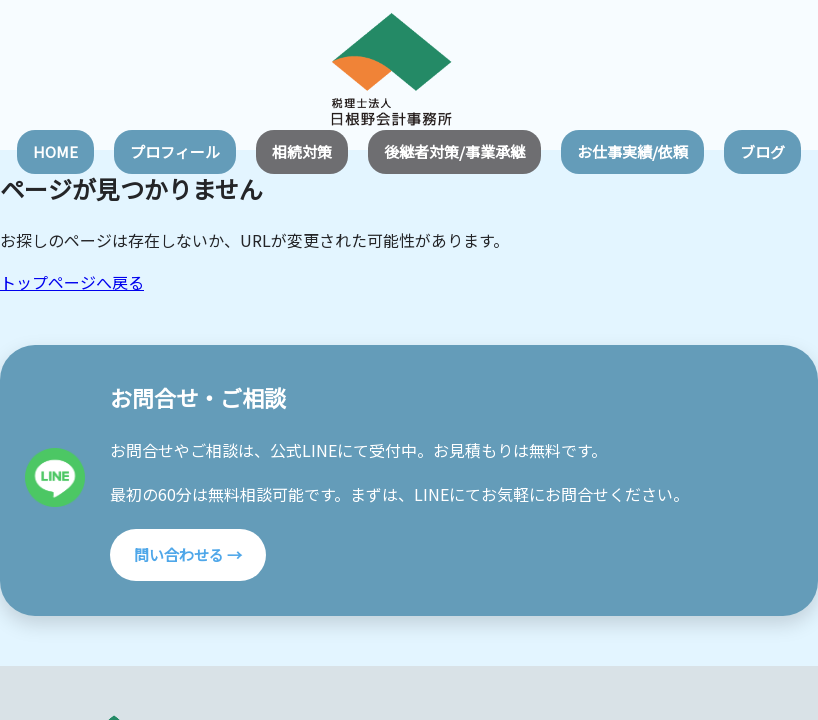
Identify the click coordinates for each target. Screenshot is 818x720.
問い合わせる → (188, 554)
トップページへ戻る (72, 282)
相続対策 (302, 151)
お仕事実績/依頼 (632, 151)
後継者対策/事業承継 (454, 151)
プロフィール (175, 151)
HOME (55, 151)
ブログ (762, 151)
